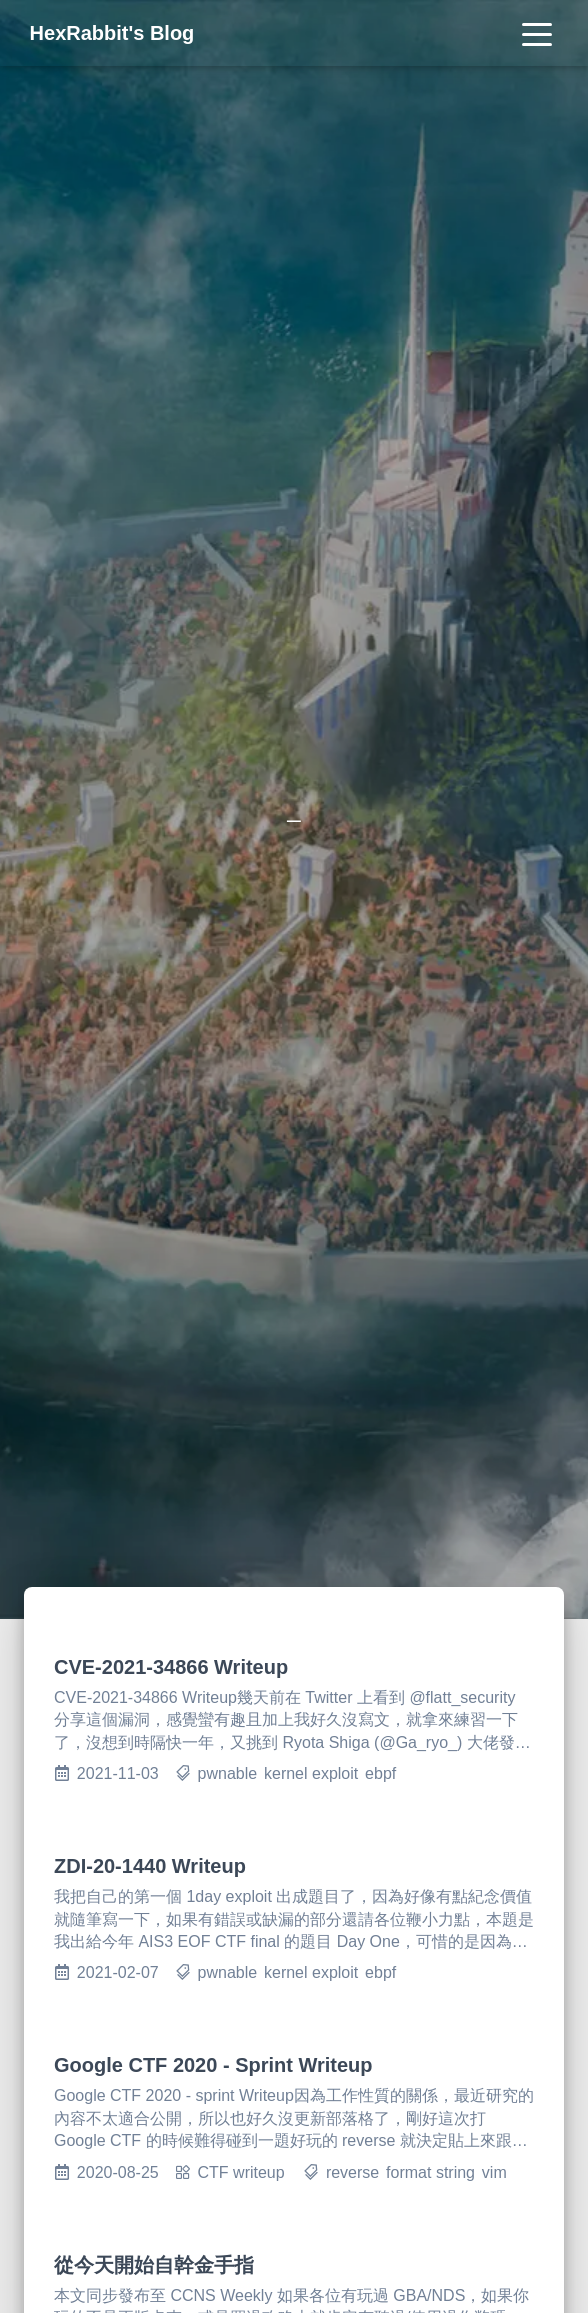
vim (494, 2172)
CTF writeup (241, 2172)
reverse (352, 2172)
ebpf (380, 1773)
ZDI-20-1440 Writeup (150, 1866)
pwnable (228, 1773)
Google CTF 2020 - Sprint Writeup (213, 2065)
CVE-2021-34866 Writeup (171, 1667)
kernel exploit (311, 1773)
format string (430, 2172)
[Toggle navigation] (537, 33)
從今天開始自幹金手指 (154, 2265)
